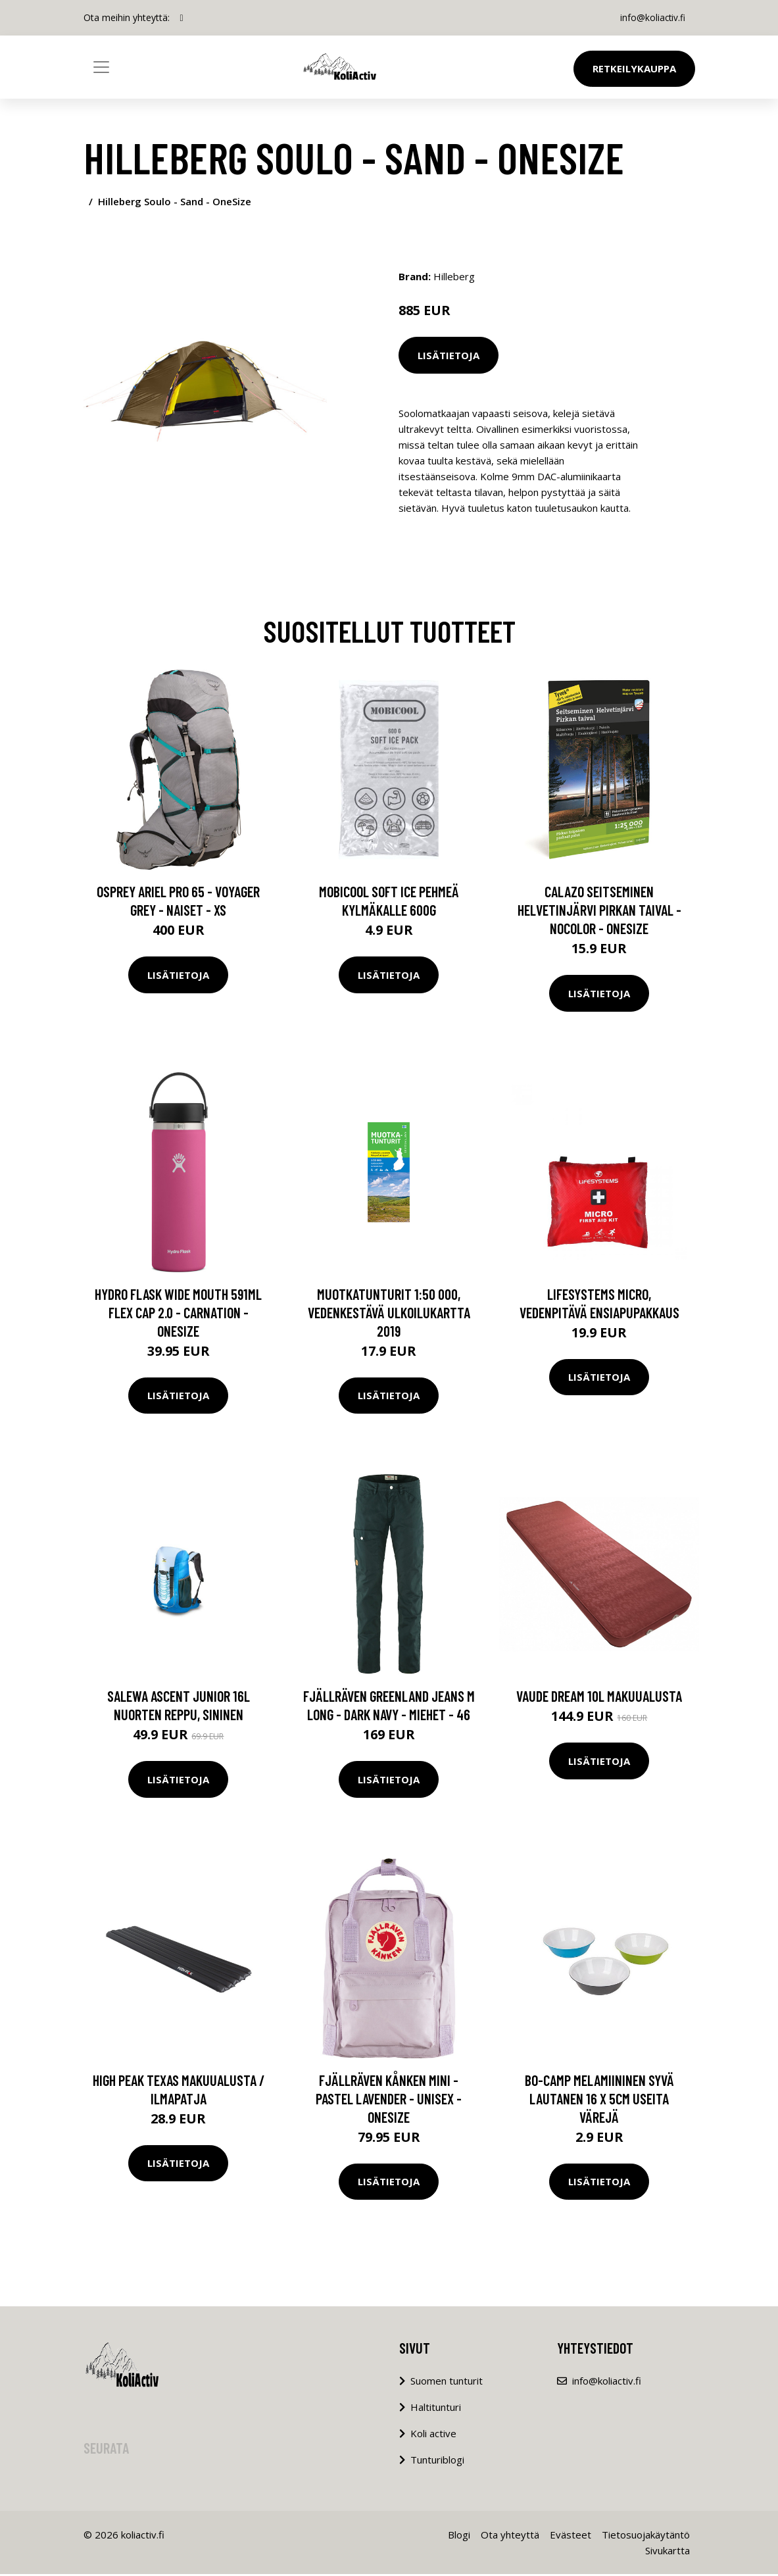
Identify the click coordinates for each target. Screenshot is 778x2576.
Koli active (433, 2435)
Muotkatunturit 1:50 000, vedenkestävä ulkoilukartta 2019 (389, 1314)
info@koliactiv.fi (651, 17)
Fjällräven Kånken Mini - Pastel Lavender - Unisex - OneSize (389, 2100)
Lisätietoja (448, 355)
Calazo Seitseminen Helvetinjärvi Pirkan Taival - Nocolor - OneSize (599, 912)
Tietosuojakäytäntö (646, 2536)
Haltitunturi (435, 2408)
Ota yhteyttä (510, 2536)
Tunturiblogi (437, 2461)
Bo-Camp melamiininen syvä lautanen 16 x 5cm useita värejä (599, 2100)
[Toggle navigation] (101, 67)
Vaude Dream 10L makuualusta (599, 1697)
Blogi (459, 2536)
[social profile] (182, 17)
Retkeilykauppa (634, 68)
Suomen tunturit (446, 2382)
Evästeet (570, 2536)
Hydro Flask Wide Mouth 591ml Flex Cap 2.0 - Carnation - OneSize (178, 1314)
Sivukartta (667, 2552)
